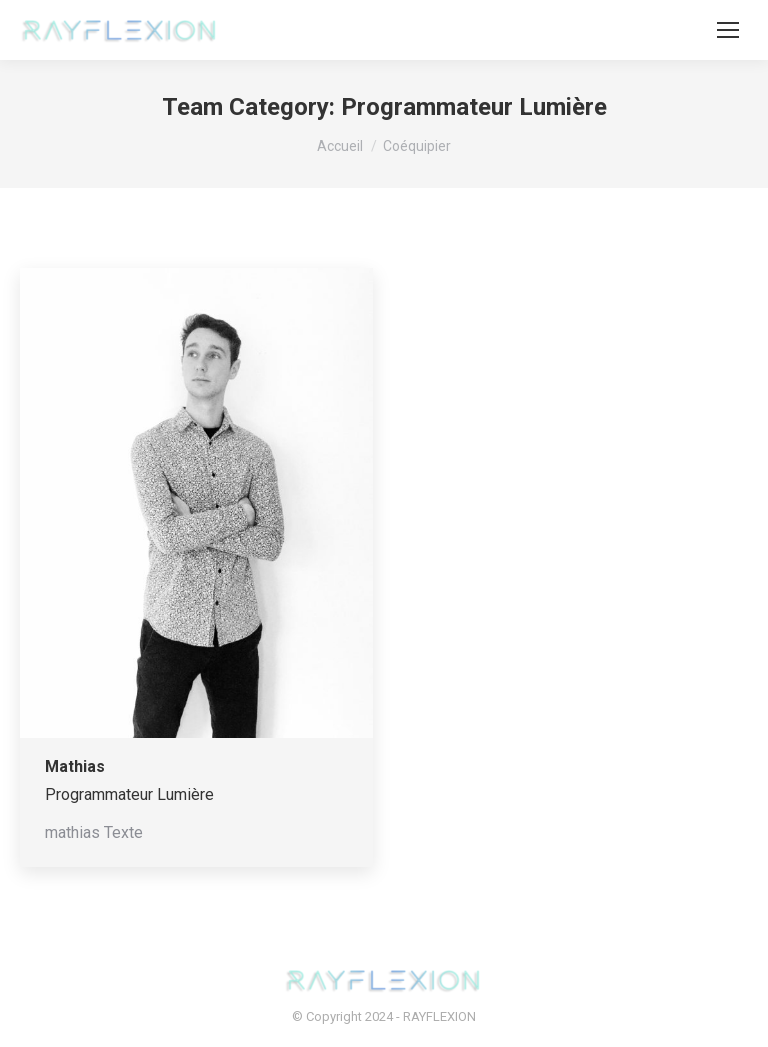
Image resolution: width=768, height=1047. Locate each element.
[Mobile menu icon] (728, 30)
